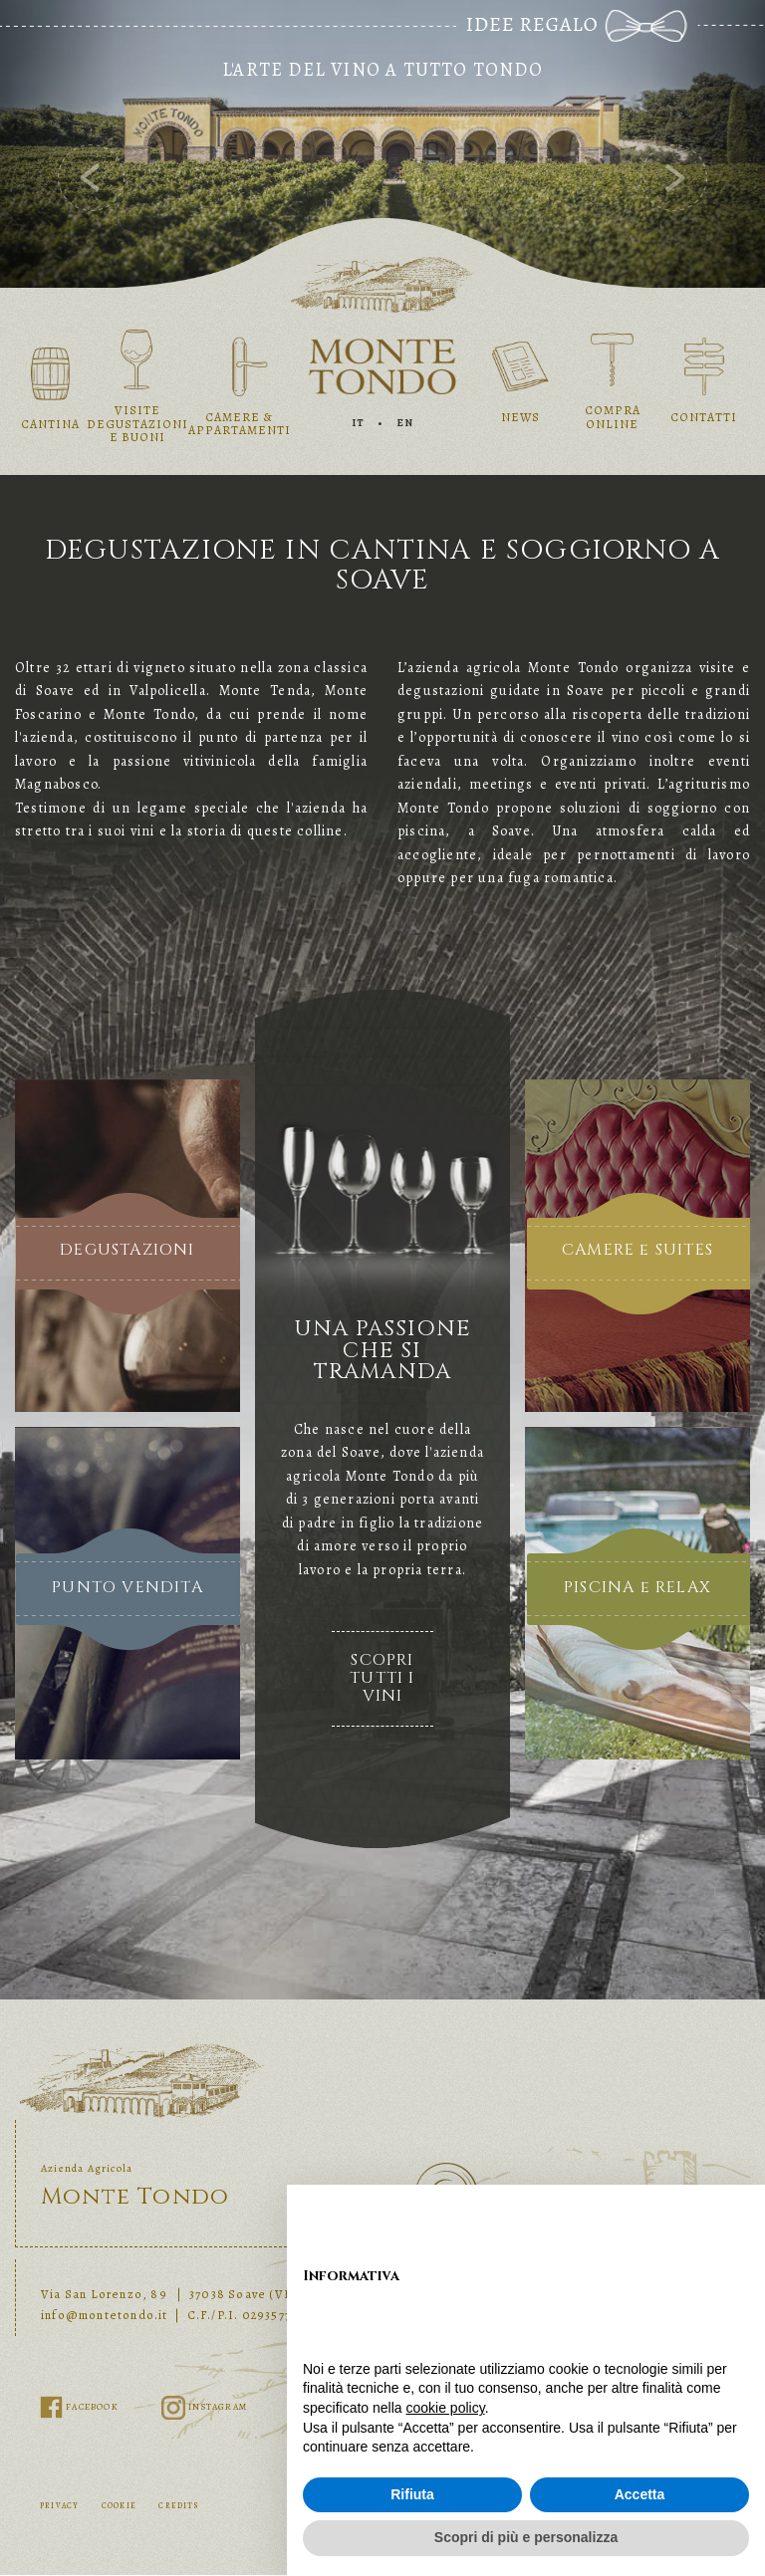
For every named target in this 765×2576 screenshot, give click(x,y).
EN (404, 422)
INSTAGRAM (204, 2407)
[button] (57, 144)
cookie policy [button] (445, 2408)
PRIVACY (59, 2505)
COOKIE (119, 2505)
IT (358, 422)
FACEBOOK (81, 2407)
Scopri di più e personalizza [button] (526, 2537)
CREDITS (177, 2505)
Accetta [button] (640, 2494)
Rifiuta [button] (412, 2494)
